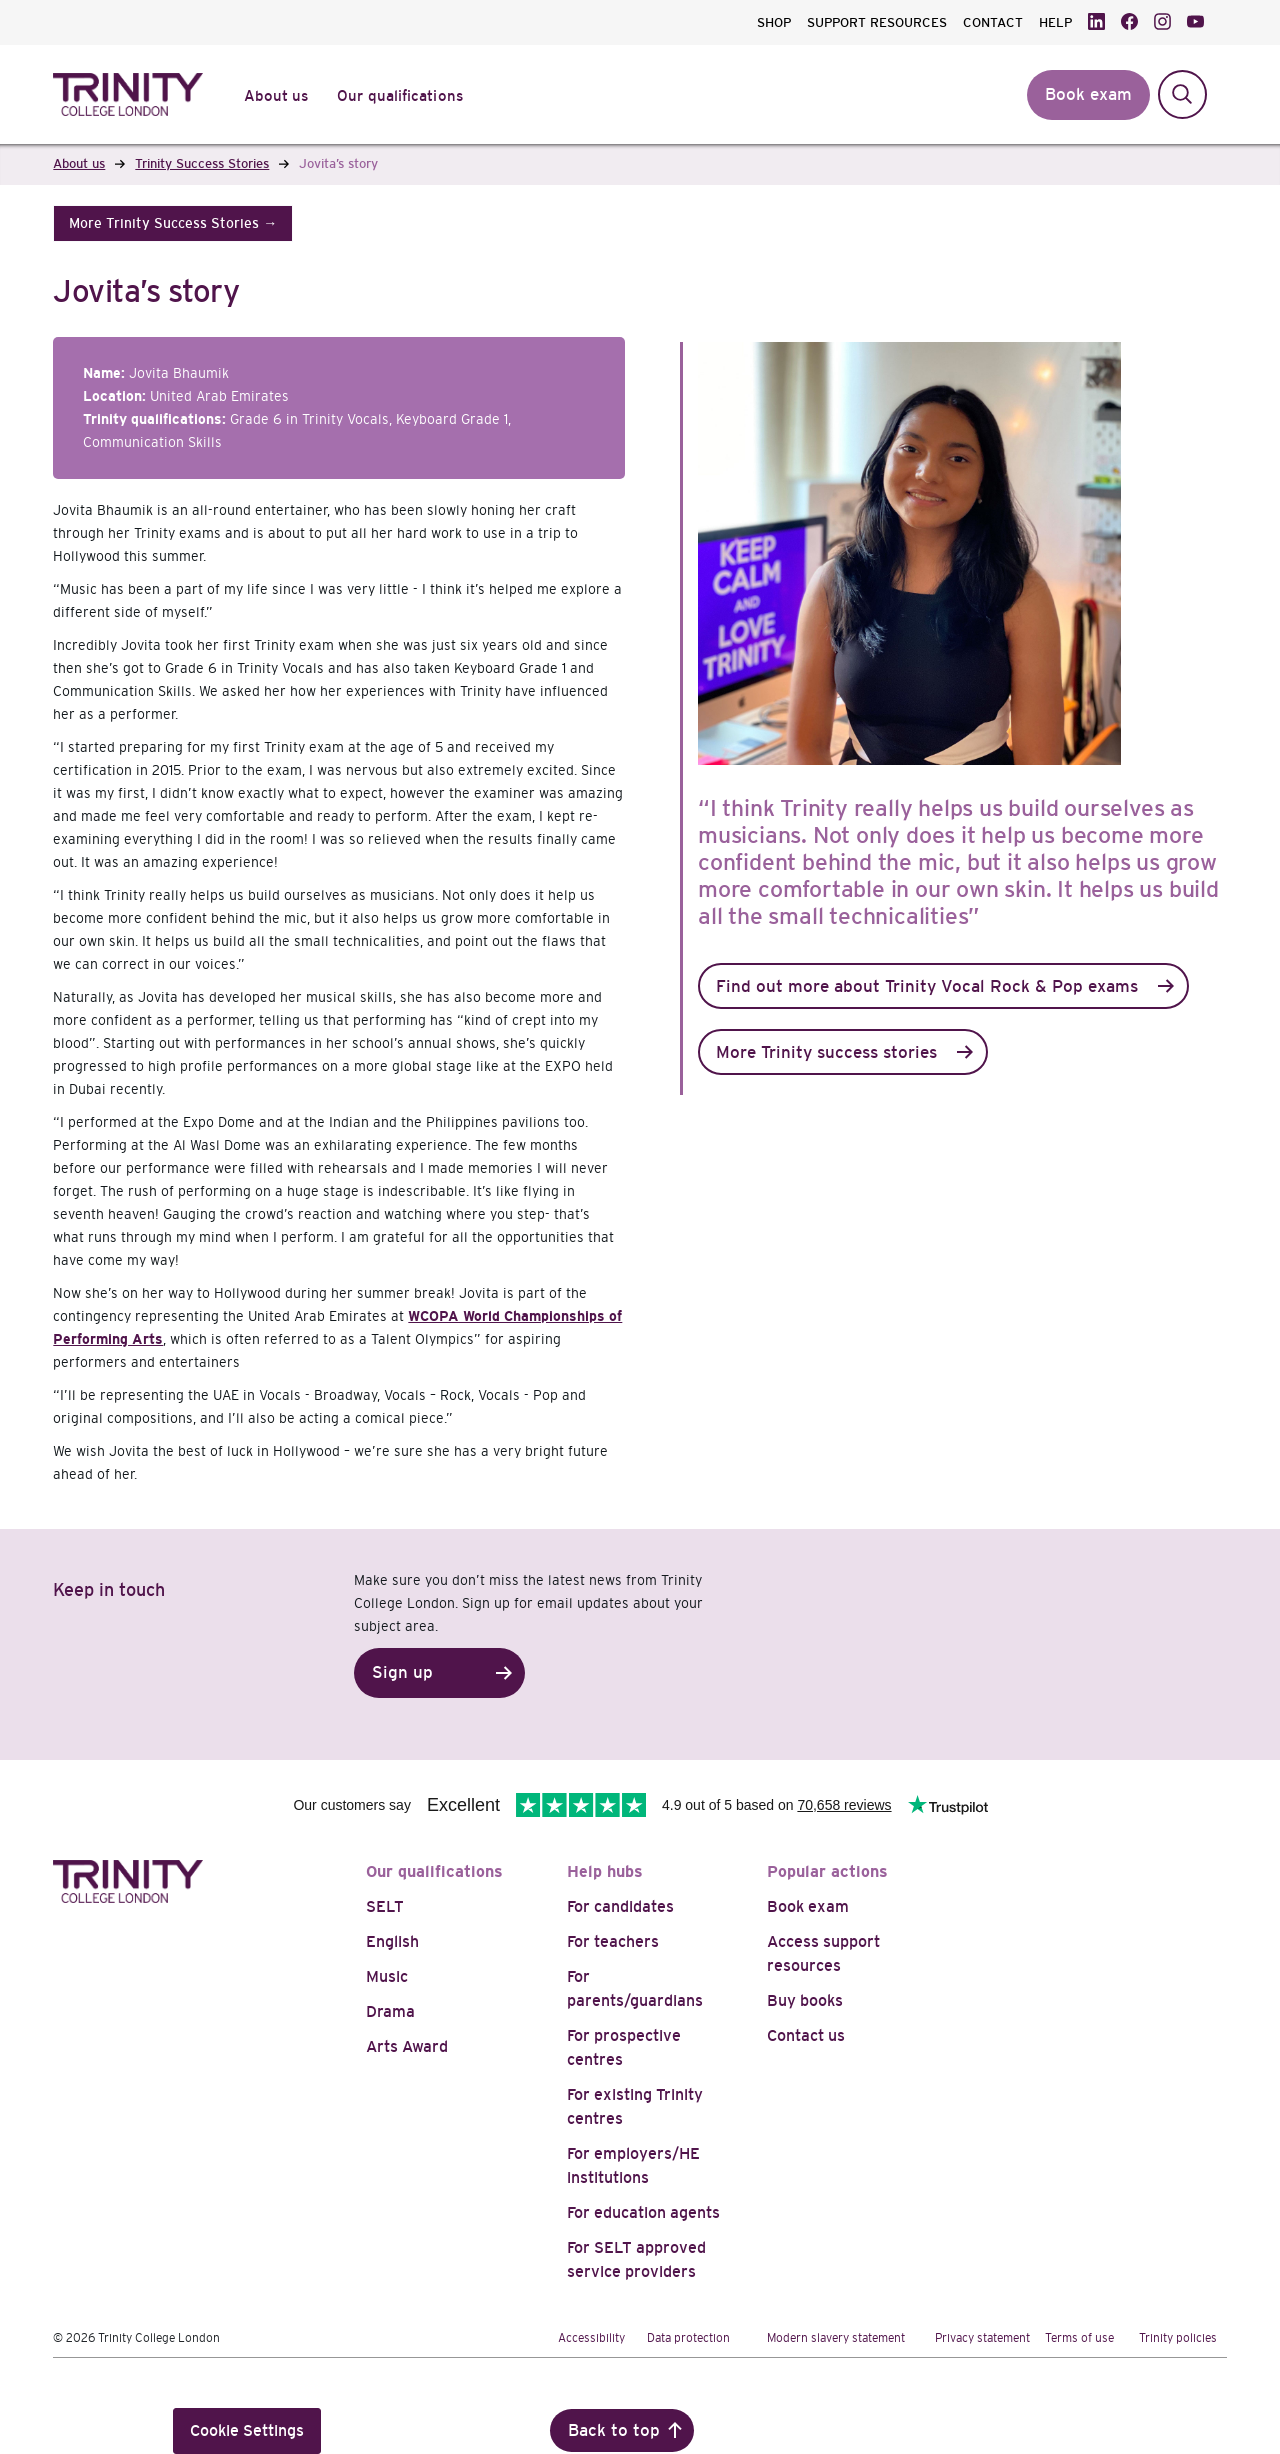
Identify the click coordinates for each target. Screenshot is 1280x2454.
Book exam (808, 1906)
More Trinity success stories (826, 1052)
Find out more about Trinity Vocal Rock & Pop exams (927, 986)
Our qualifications (434, 1871)
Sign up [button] (402, 1672)
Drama (390, 2011)
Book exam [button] (1088, 94)
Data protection (688, 2338)
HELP (1055, 22)
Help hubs (605, 1871)
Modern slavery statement (836, 2338)
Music (387, 1976)
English (392, 1941)
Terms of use (1079, 2338)
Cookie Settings (247, 2430)
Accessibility (591, 2338)
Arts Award (407, 2046)
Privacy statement (982, 2338)
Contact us (806, 2035)
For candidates (620, 1906)
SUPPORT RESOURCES (877, 22)
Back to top (614, 2430)
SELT (385, 1906)
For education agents (643, 2212)
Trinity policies (1178, 2338)
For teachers (613, 1941)
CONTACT (993, 22)
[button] (173, 223)
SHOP (774, 22)
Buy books (805, 2000)
